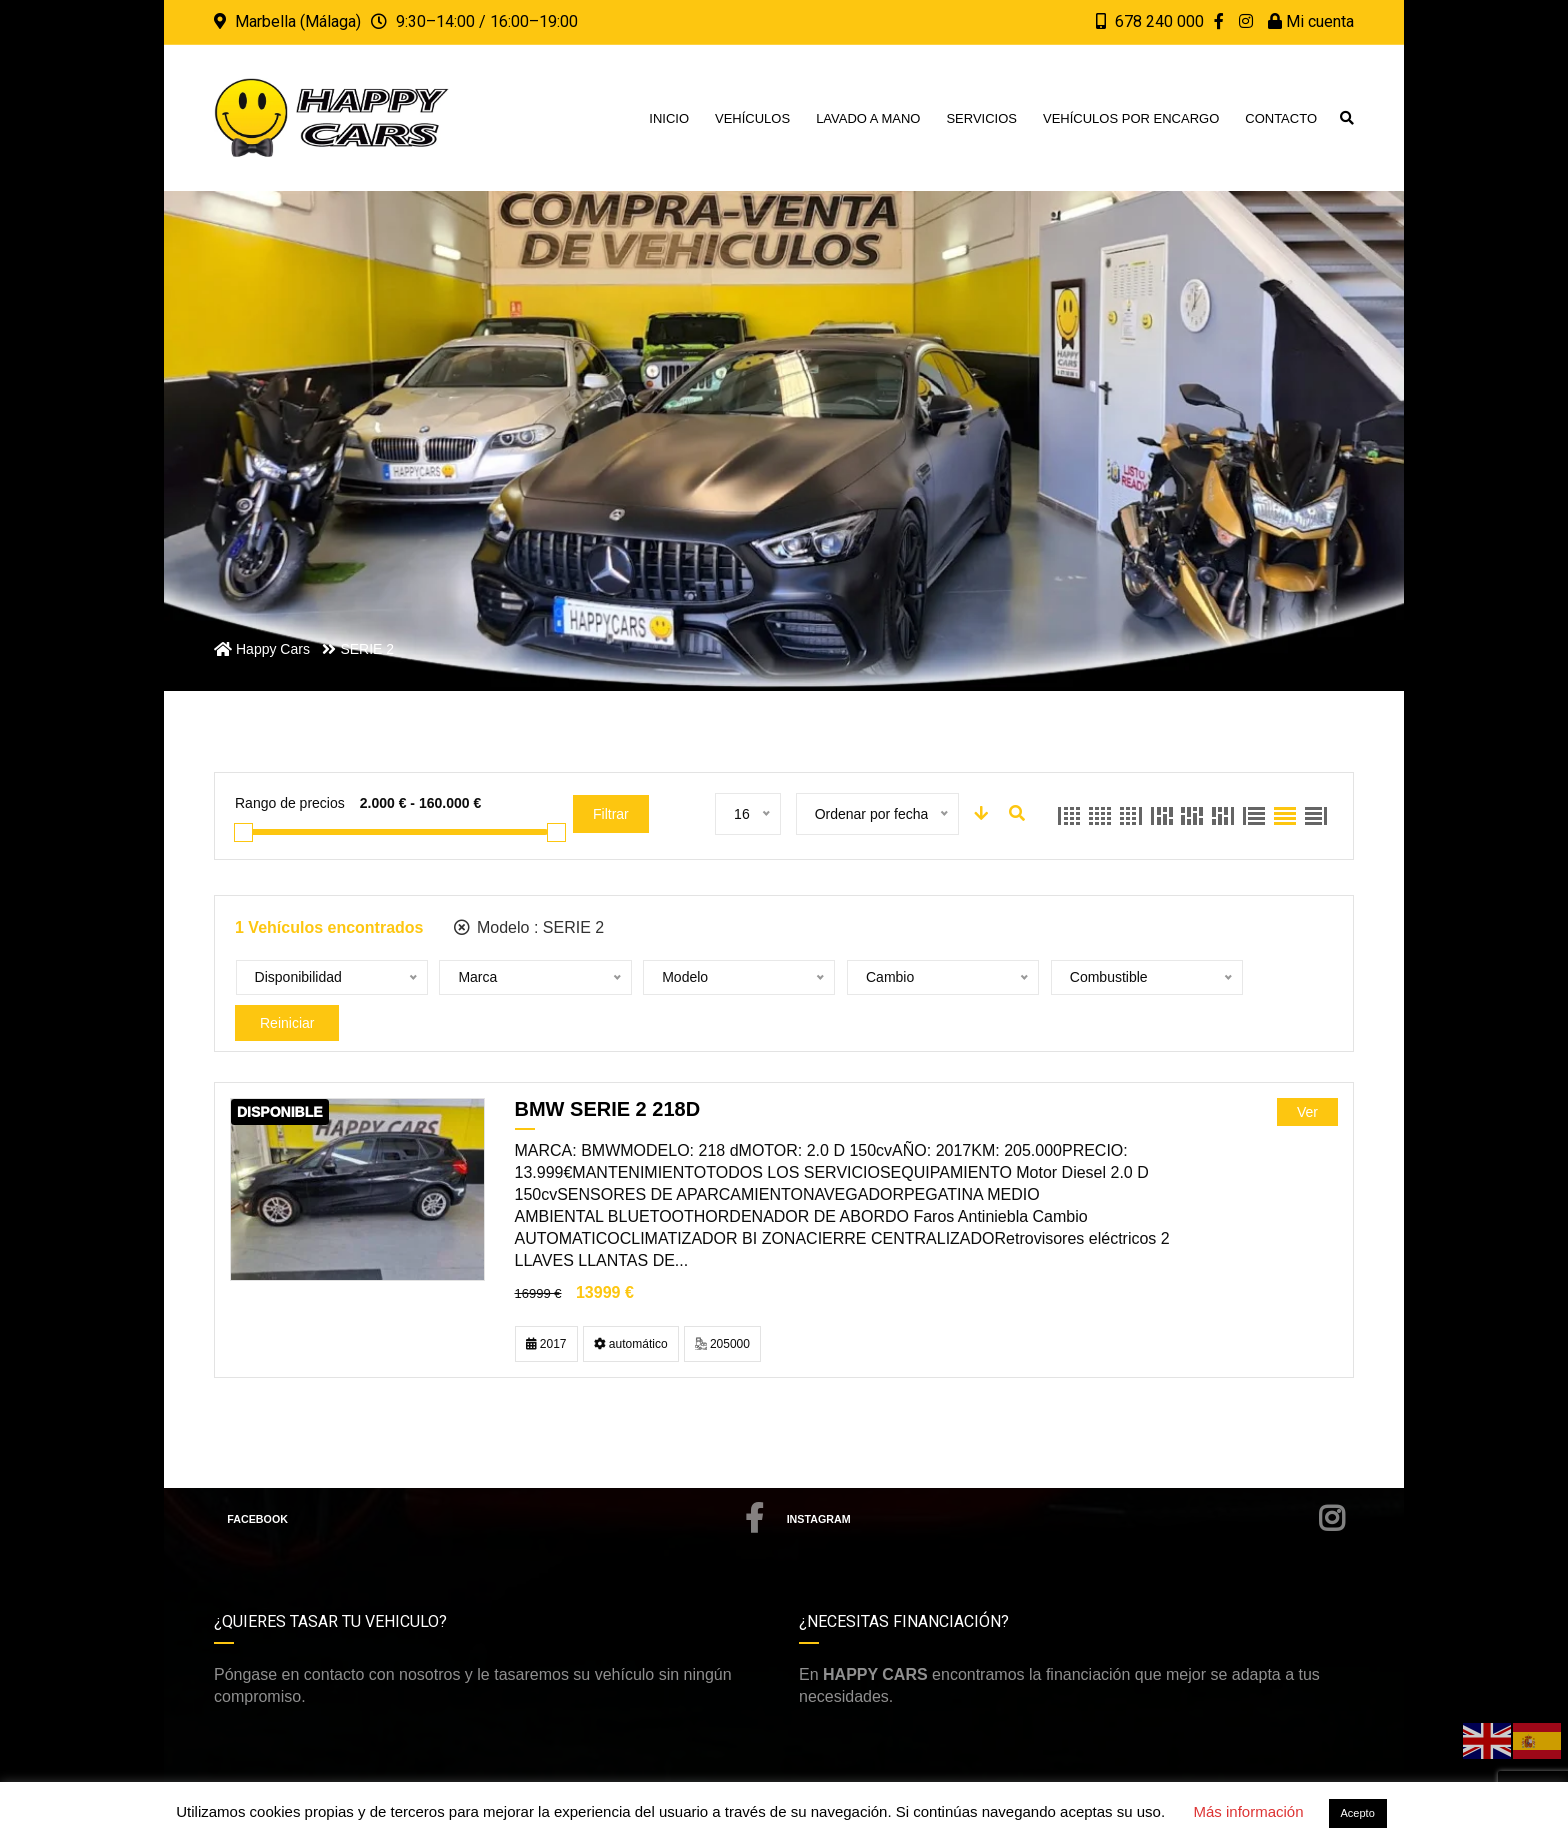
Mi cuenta (1311, 21)
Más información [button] (1248, 1811)
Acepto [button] (1358, 1813)
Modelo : (529, 927)
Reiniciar (1202, 978)
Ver (1307, 1076)
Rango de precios (290, 803)
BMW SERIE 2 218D (608, 1073)
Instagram (1066, 1483)
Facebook (496, 1483)
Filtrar (611, 814)
